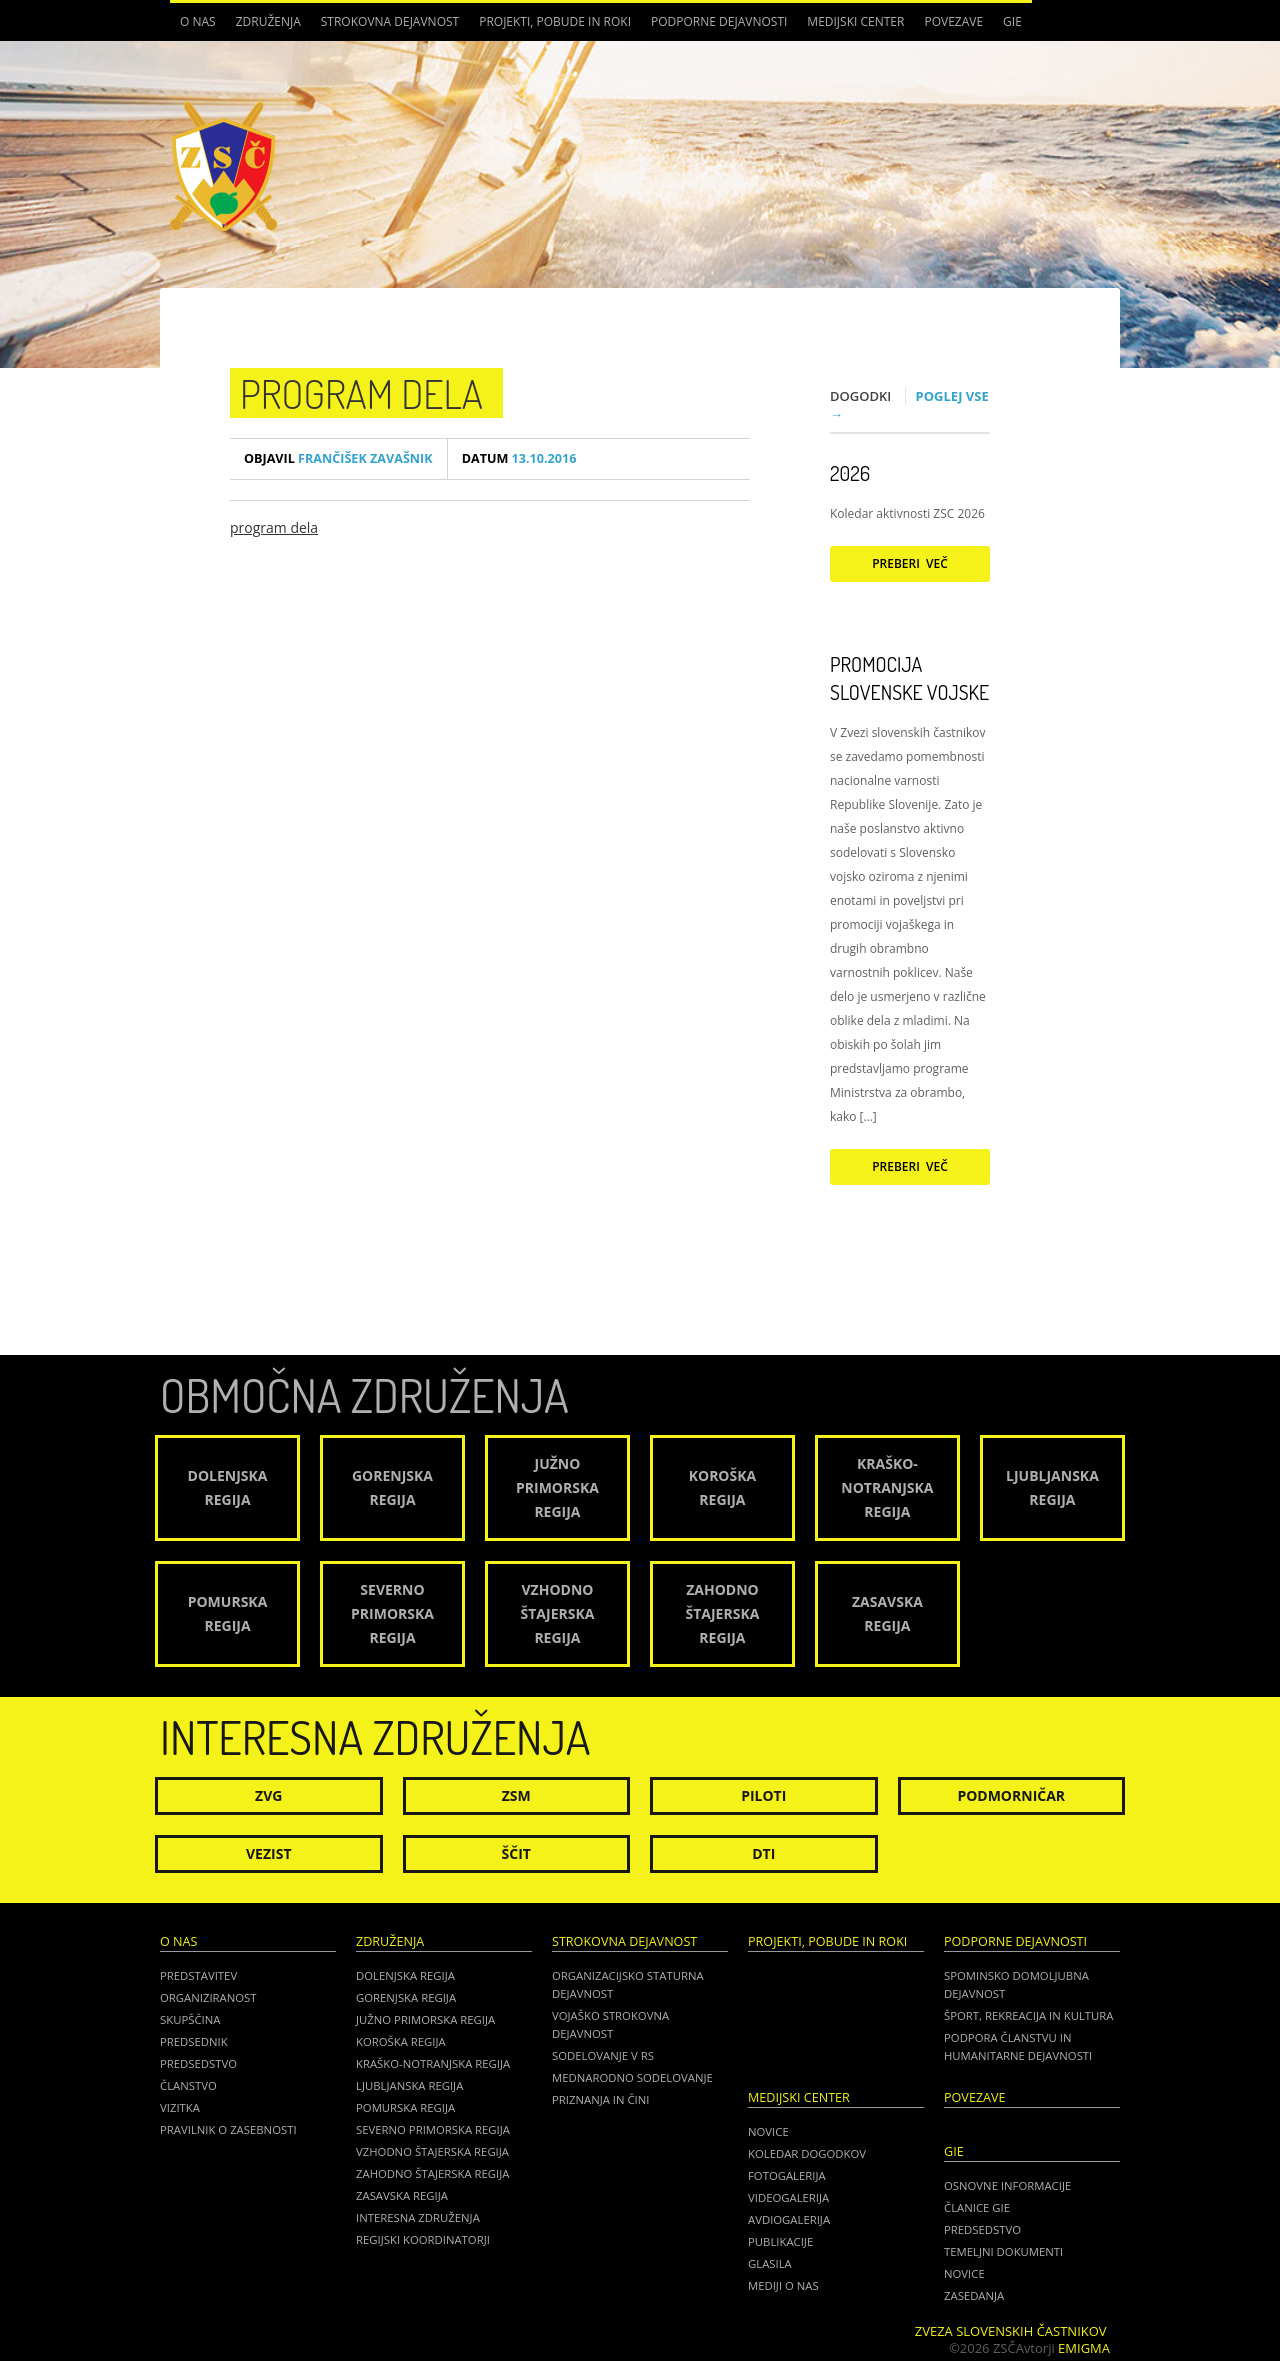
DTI (763, 1853)
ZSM (516, 1795)
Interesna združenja (418, 2217)
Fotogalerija (787, 2175)
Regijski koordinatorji (423, 2239)
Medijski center (855, 21)
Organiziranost (208, 1997)
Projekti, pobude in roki (555, 21)
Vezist (269, 1853)
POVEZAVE (953, 21)
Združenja (268, 21)
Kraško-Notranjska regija (433, 2063)
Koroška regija (401, 2041)
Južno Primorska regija (425, 2019)
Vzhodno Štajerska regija (432, 2151)
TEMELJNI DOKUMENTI (1003, 2251)
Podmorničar (1011, 1795)
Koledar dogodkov (807, 2153)
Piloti (763, 1795)
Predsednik (194, 2041)
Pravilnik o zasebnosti (228, 2129)
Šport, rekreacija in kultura (1028, 2015)
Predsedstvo (198, 2063)
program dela (361, 393)
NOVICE (964, 2273)
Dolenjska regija (405, 1975)
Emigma (1084, 2348)
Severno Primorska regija (433, 2129)
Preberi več (910, 563)
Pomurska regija (405, 2107)
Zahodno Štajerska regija (432, 2173)
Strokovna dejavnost (390, 21)
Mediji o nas (783, 2285)
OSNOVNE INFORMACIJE (1007, 2185)
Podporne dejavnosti (719, 21)
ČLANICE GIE (977, 2207)
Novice (768, 2131)
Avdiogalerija (789, 2219)
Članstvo (188, 2085)
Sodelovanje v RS (603, 2055)
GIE (1012, 21)
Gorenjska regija (406, 1997)
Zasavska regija (402, 2195)
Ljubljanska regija (409, 2085)
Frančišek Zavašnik (338, 458)
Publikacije (780, 2241)
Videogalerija (788, 2197)
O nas (198, 21)
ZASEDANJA (974, 2295)
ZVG (268, 1795)
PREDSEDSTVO (982, 2229)
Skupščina (190, 2019)
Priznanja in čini (600, 2099)
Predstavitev (198, 1975)
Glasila (770, 2263)
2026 (850, 473)
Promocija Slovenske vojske (909, 678)
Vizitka (180, 2107)
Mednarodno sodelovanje (632, 2077)
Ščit (516, 1853)
